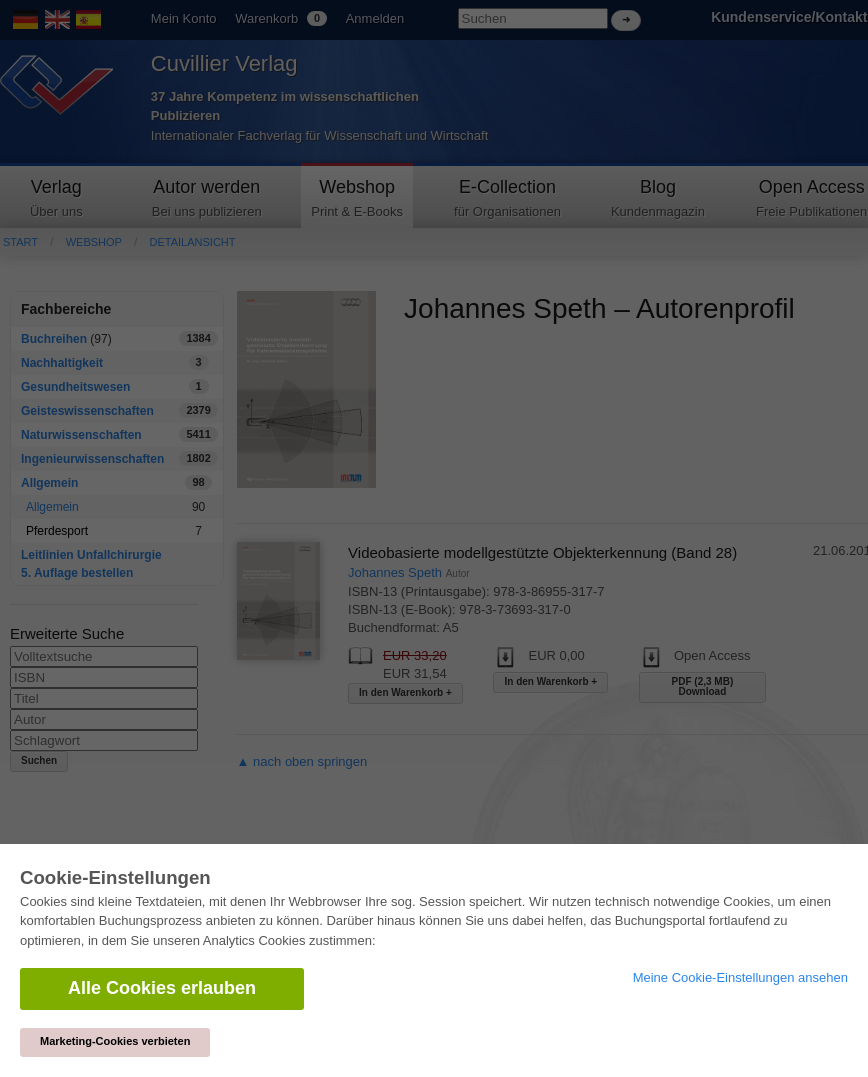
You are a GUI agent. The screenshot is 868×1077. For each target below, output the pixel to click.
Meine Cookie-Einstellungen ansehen (740, 977)
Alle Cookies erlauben (162, 988)
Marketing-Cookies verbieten (115, 1041)
